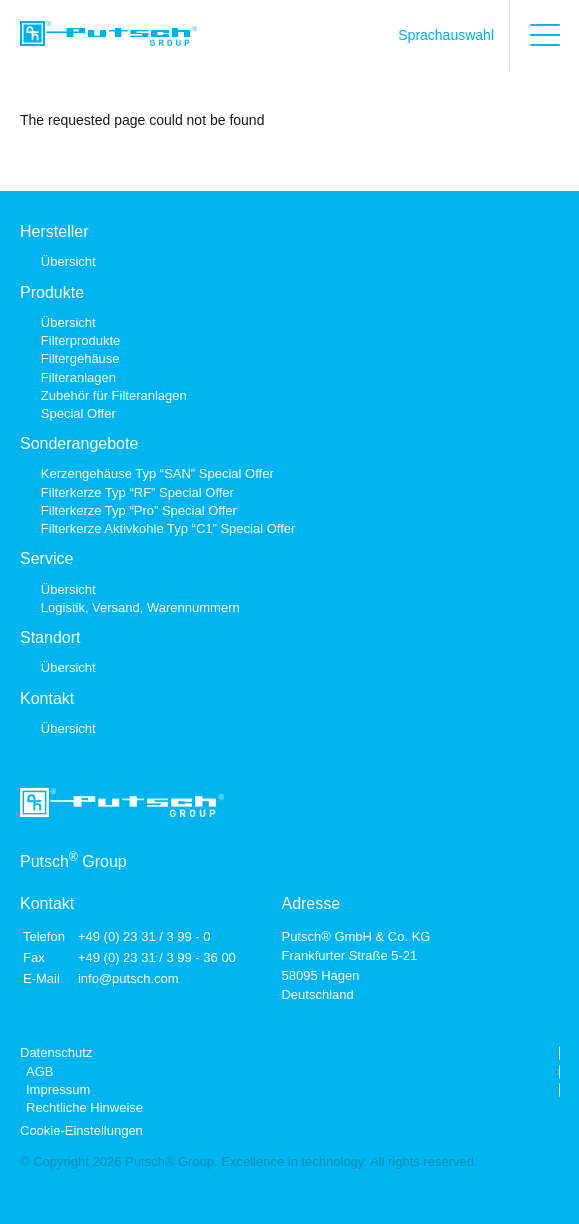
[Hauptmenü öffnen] (544, 35)
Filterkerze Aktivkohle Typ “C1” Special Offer (168, 528)
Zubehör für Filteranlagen (114, 395)
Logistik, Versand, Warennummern (140, 607)
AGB (39, 1071)
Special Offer (78, 413)
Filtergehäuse (80, 358)
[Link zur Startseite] (98, 35)
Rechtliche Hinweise (84, 1107)
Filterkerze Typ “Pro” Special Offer (139, 510)
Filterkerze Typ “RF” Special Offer (137, 492)
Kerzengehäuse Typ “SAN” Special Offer (157, 473)
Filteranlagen (78, 377)
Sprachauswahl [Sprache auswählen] (446, 35)
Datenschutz (56, 1052)
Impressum (58, 1089)
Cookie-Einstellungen (81, 1131)
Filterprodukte (80, 340)
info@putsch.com (128, 978)
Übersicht (68, 261)
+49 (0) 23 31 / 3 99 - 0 (144, 936)
